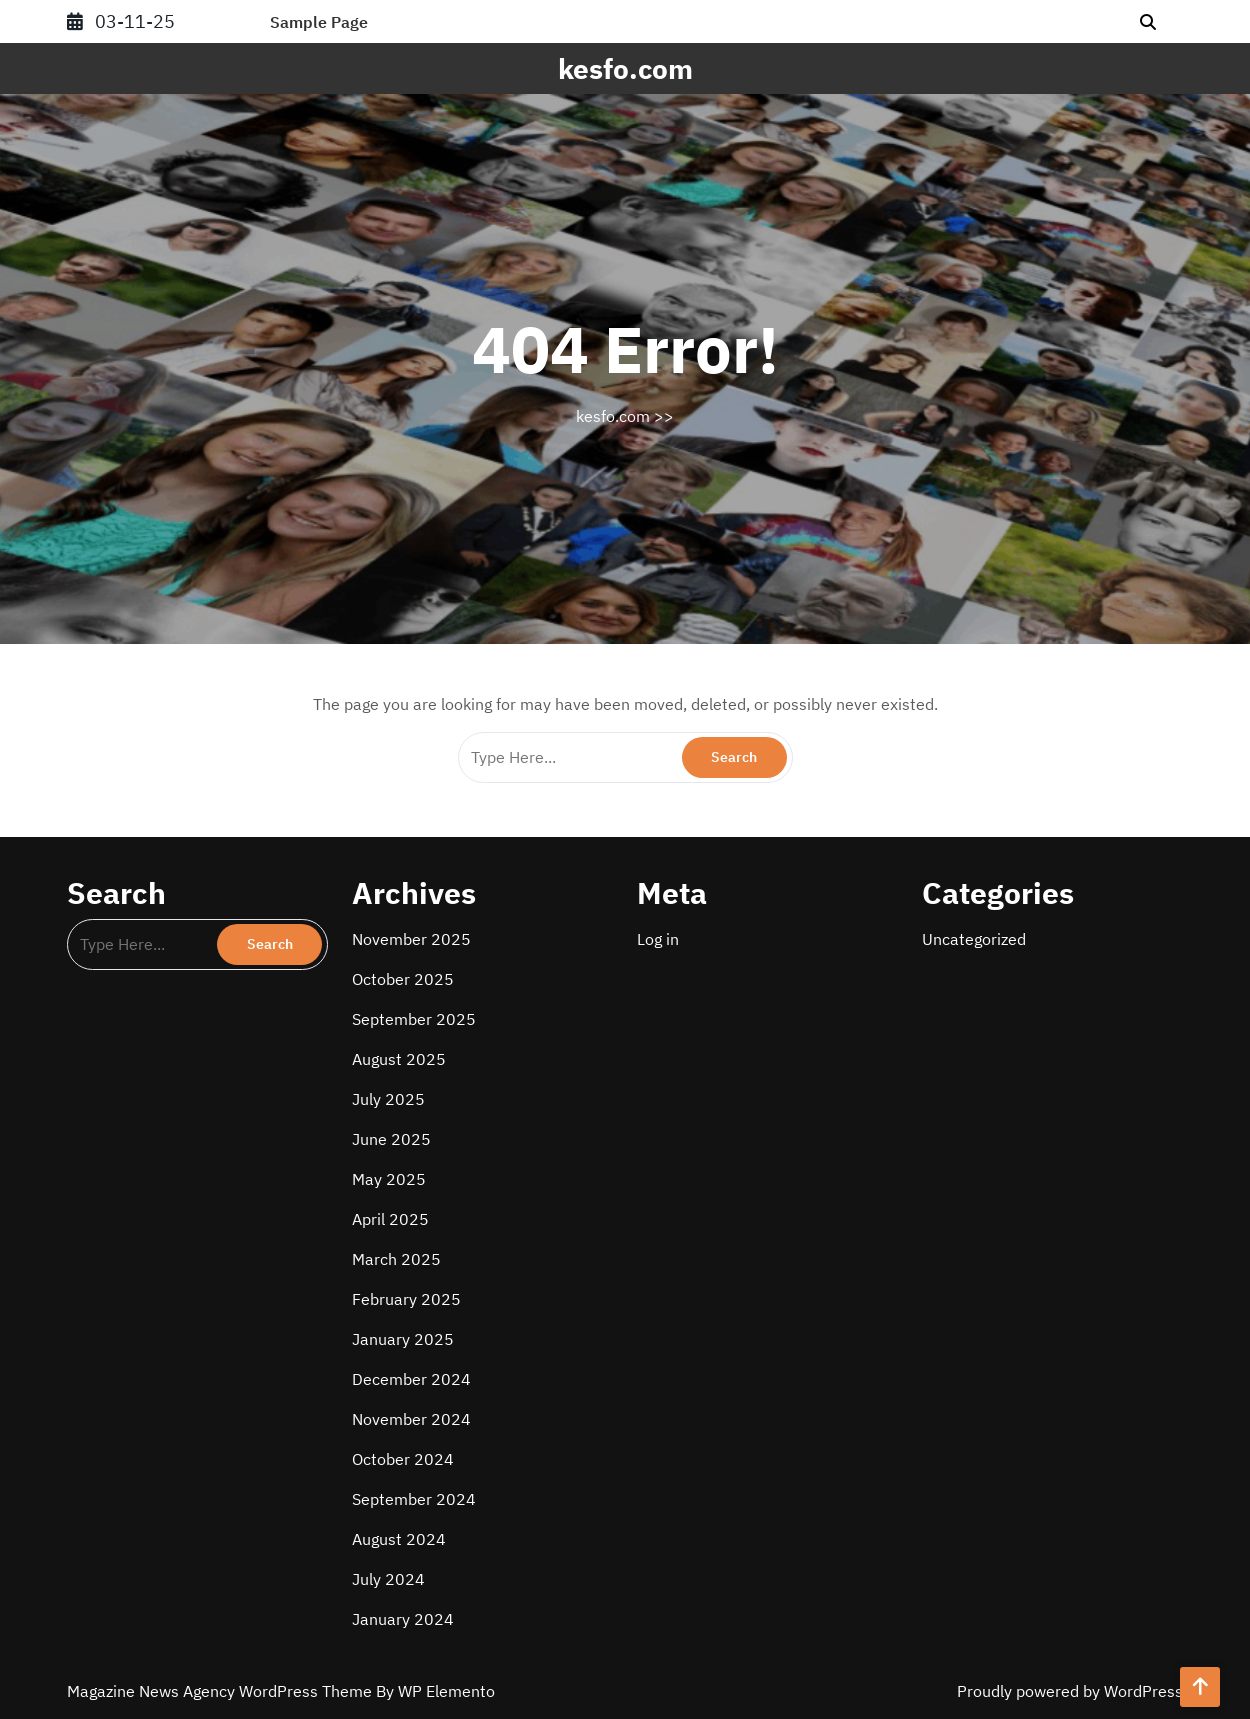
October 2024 (403, 1459)
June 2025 (391, 1139)
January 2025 (403, 1339)
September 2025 (414, 1019)
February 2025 (406, 1299)
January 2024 (403, 1619)
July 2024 (388, 1579)
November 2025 (411, 939)
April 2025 (390, 1219)
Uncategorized (974, 939)
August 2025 (399, 1059)
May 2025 (389, 1179)
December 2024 (411, 1379)
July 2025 (388, 1099)
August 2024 (399, 1539)
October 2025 (403, 979)
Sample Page (319, 22)
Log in (658, 939)
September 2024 (414, 1499)
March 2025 (396, 1259)
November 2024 (411, 1419)
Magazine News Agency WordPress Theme (221, 1691)
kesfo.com (625, 68)
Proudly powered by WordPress (1070, 1691)
